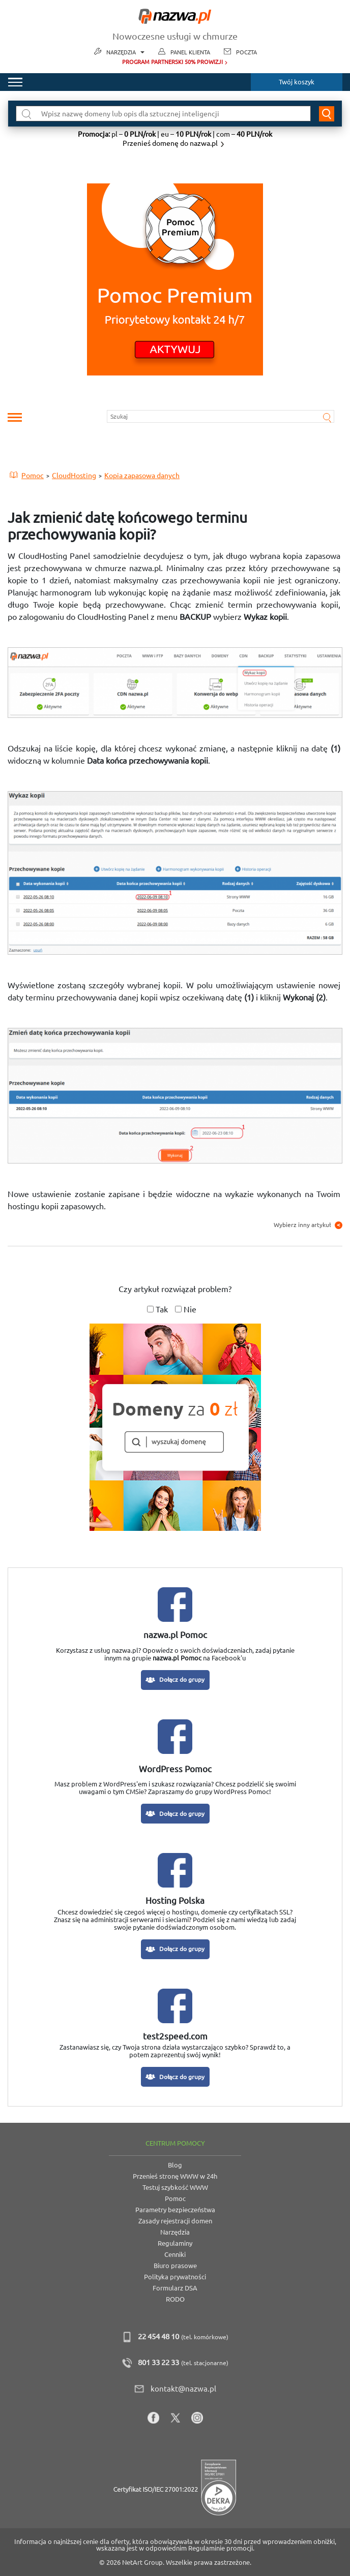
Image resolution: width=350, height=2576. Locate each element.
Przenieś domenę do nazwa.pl (170, 143)
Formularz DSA (175, 2287)
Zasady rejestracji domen (175, 2220)
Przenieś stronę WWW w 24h (175, 2176)
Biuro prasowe (175, 2265)
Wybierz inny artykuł (308, 1225)
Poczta (246, 52)
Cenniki (175, 2254)
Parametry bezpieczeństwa (175, 2209)
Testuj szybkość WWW (175, 2187)
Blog (175, 2165)
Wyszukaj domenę (326, 113)
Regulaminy (175, 2243)
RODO (175, 2299)
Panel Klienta (190, 52)
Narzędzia (125, 52)
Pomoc (175, 2198)
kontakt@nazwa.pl (183, 2388)
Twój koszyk (296, 81)
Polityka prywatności (175, 2276)
